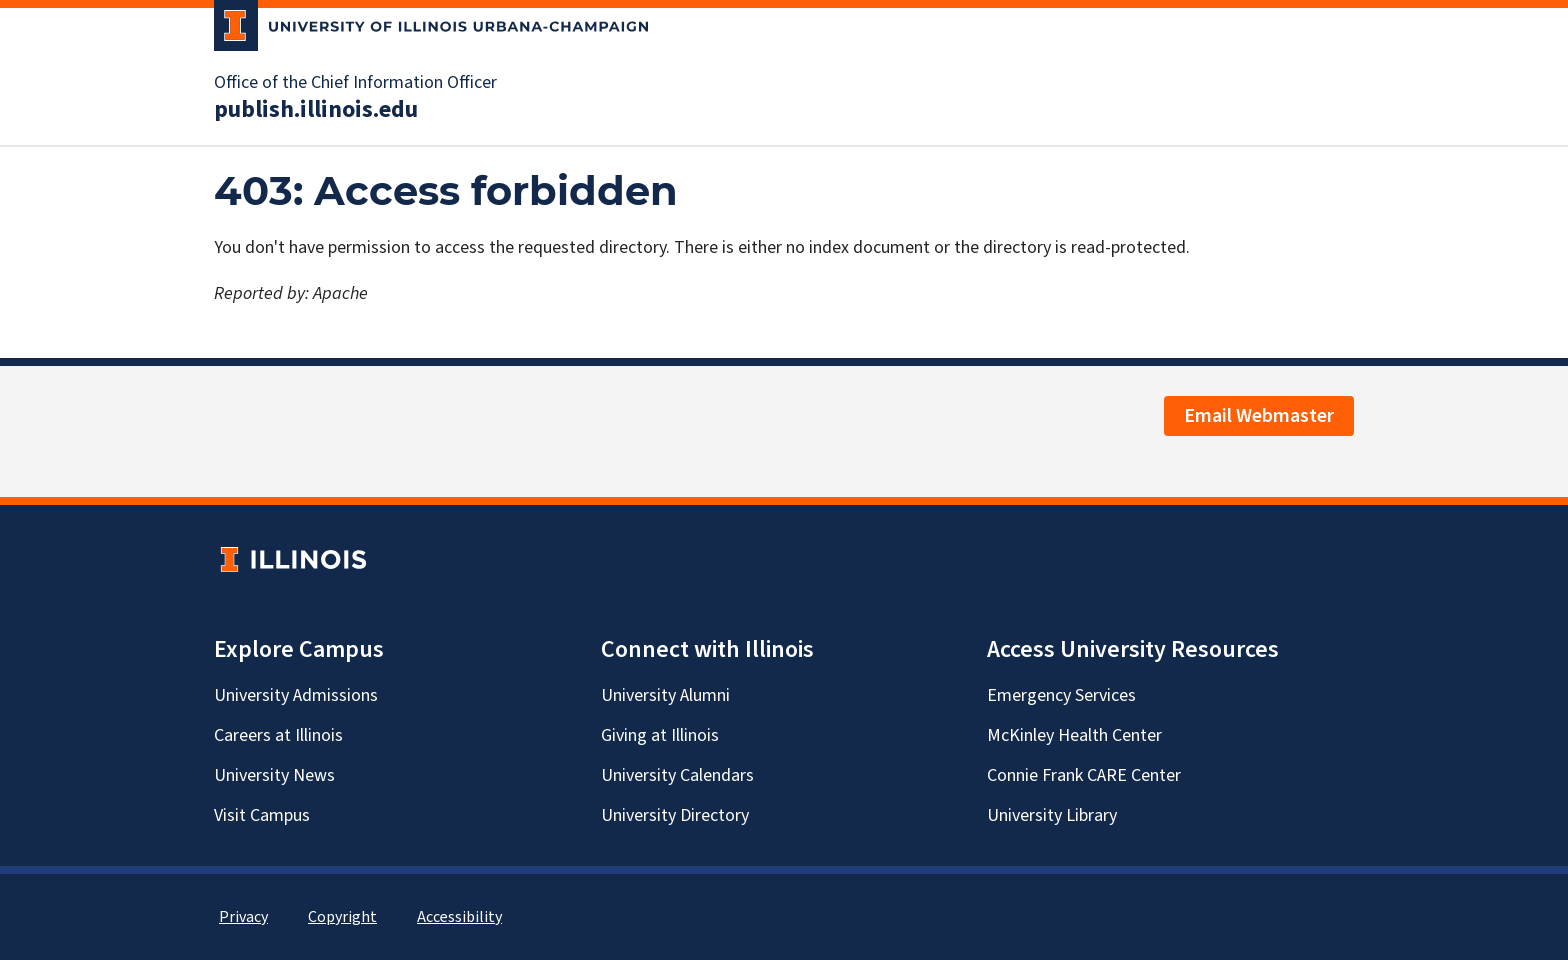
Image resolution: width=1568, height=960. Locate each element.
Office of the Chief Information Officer (355, 83)
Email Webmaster (1259, 416)
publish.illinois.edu (316, 110)
